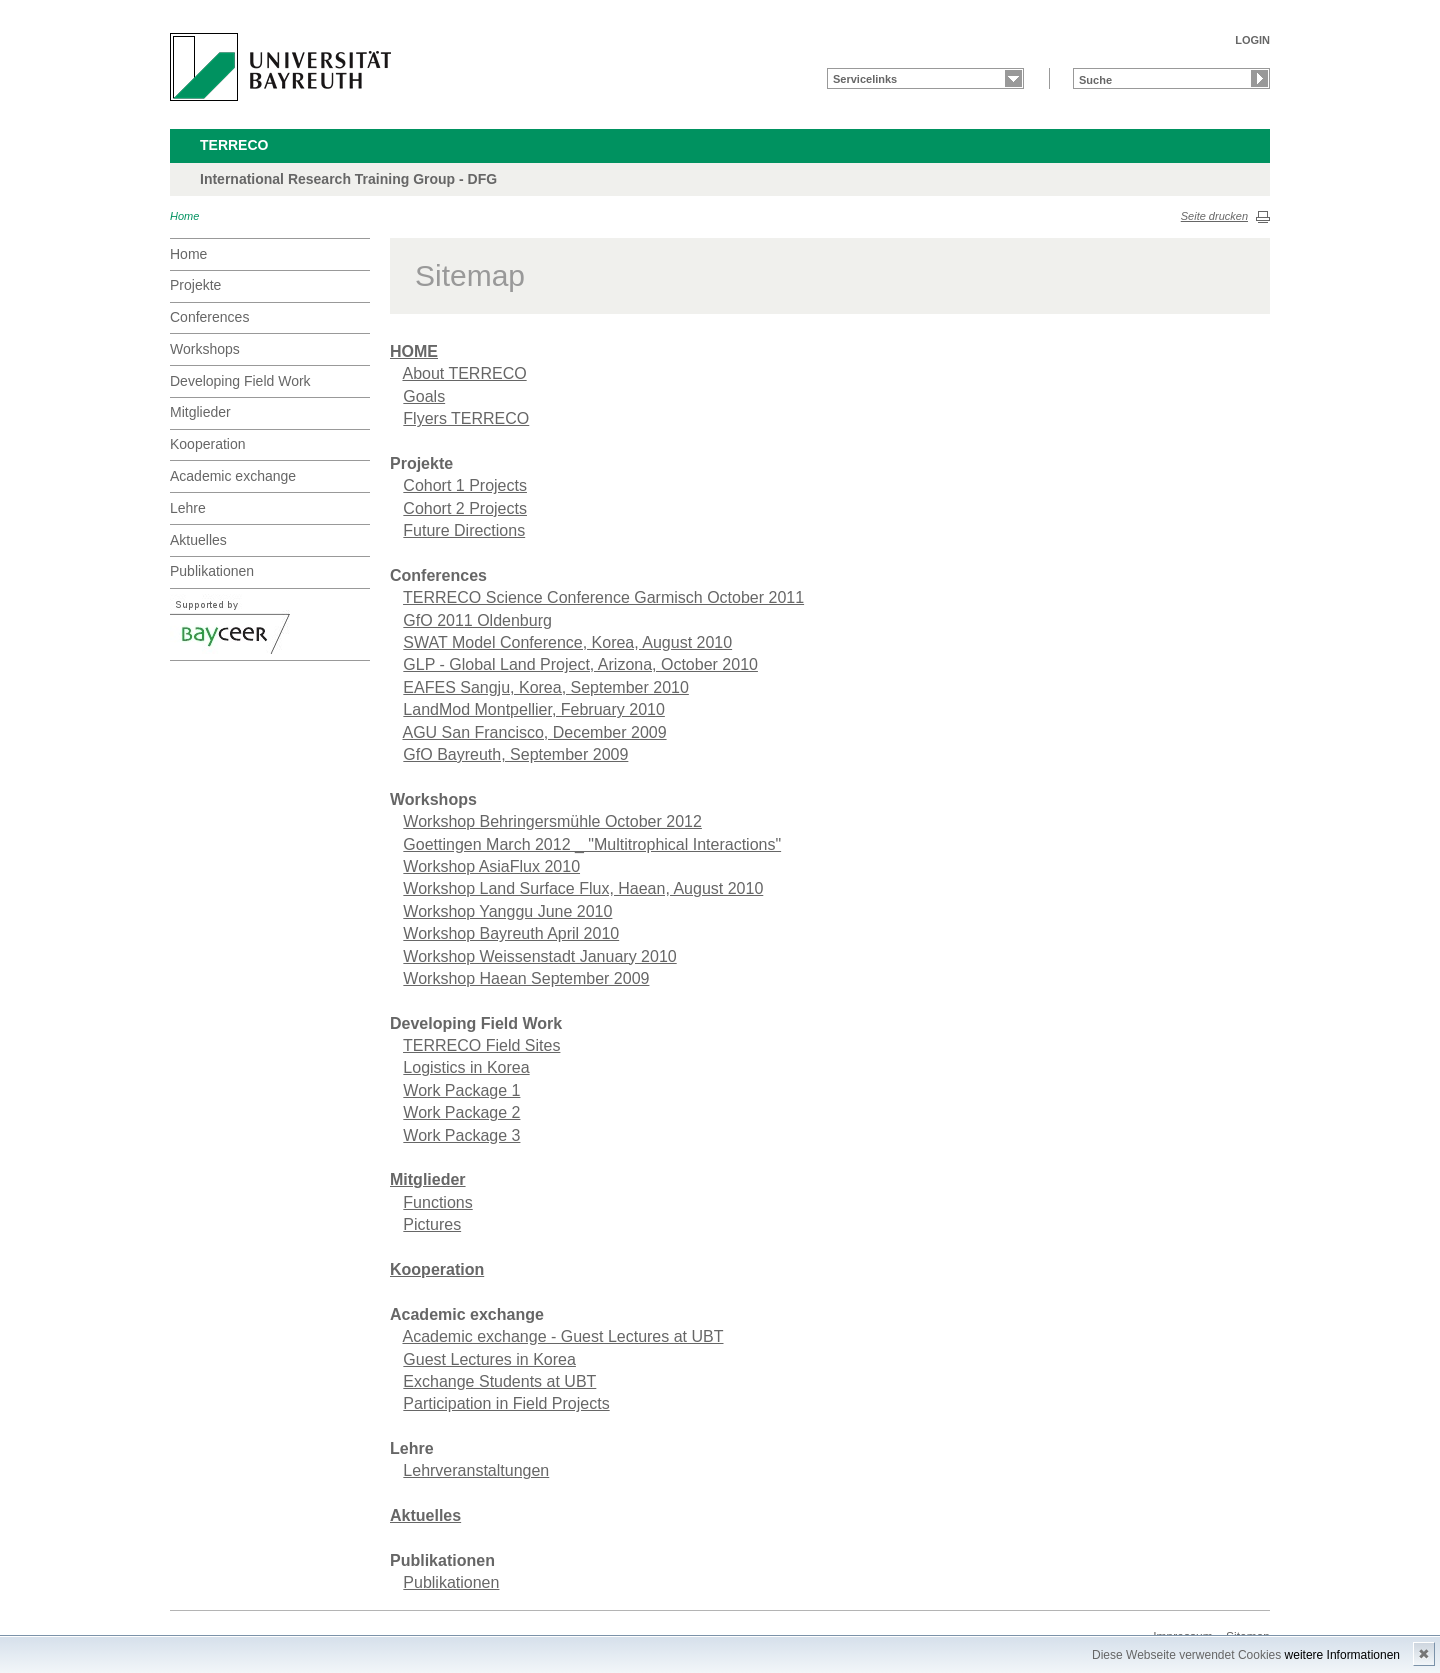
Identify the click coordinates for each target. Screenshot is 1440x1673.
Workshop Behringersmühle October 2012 (552, 821)
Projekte (195, 285)
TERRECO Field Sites (481, 1045)
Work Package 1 (461, 1090)
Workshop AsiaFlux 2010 (491, 866)
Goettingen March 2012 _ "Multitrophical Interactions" (592, 844)
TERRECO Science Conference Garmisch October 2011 (603, 597)
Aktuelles (198, 540)
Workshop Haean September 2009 (526, 978)
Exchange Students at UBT (499, 1381)
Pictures (432, 1224)
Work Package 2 (461, 1112)
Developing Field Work (240, 381)
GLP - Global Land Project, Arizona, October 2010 (580, 664)
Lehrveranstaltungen (476, 1470)
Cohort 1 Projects (465, 485)
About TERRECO (464, 373)
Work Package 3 (461, 1135)
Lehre (188, 508)
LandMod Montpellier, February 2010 (534, 709)
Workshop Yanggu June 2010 (507, 911)
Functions (437, 1202)
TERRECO (234, 145)
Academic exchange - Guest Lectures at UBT (562, 1336)
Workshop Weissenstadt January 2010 (539, 956)
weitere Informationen (1342, 1655)
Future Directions (464, 530)
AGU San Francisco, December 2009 (534, 732)
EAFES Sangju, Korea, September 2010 (546, 687)
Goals (424, 396)
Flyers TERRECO (466, 418)
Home (184, 216)
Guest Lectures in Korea (489, 1359)
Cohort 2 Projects (465, 508)
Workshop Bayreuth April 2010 (511, 933)
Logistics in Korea (466, 1067)
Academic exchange (233, 476)
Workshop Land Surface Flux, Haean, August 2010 (583, 888)
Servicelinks (865, 79)
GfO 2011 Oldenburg (477, 620)
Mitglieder (200, 412)
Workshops (205, 349)
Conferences (209, 317)
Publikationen (212, 571)
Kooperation (208, 444)
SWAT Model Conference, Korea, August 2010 (567, 642)
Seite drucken (1214, 216)
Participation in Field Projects (506, 1403)
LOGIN (1252, 40)
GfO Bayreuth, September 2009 (515, 754)
